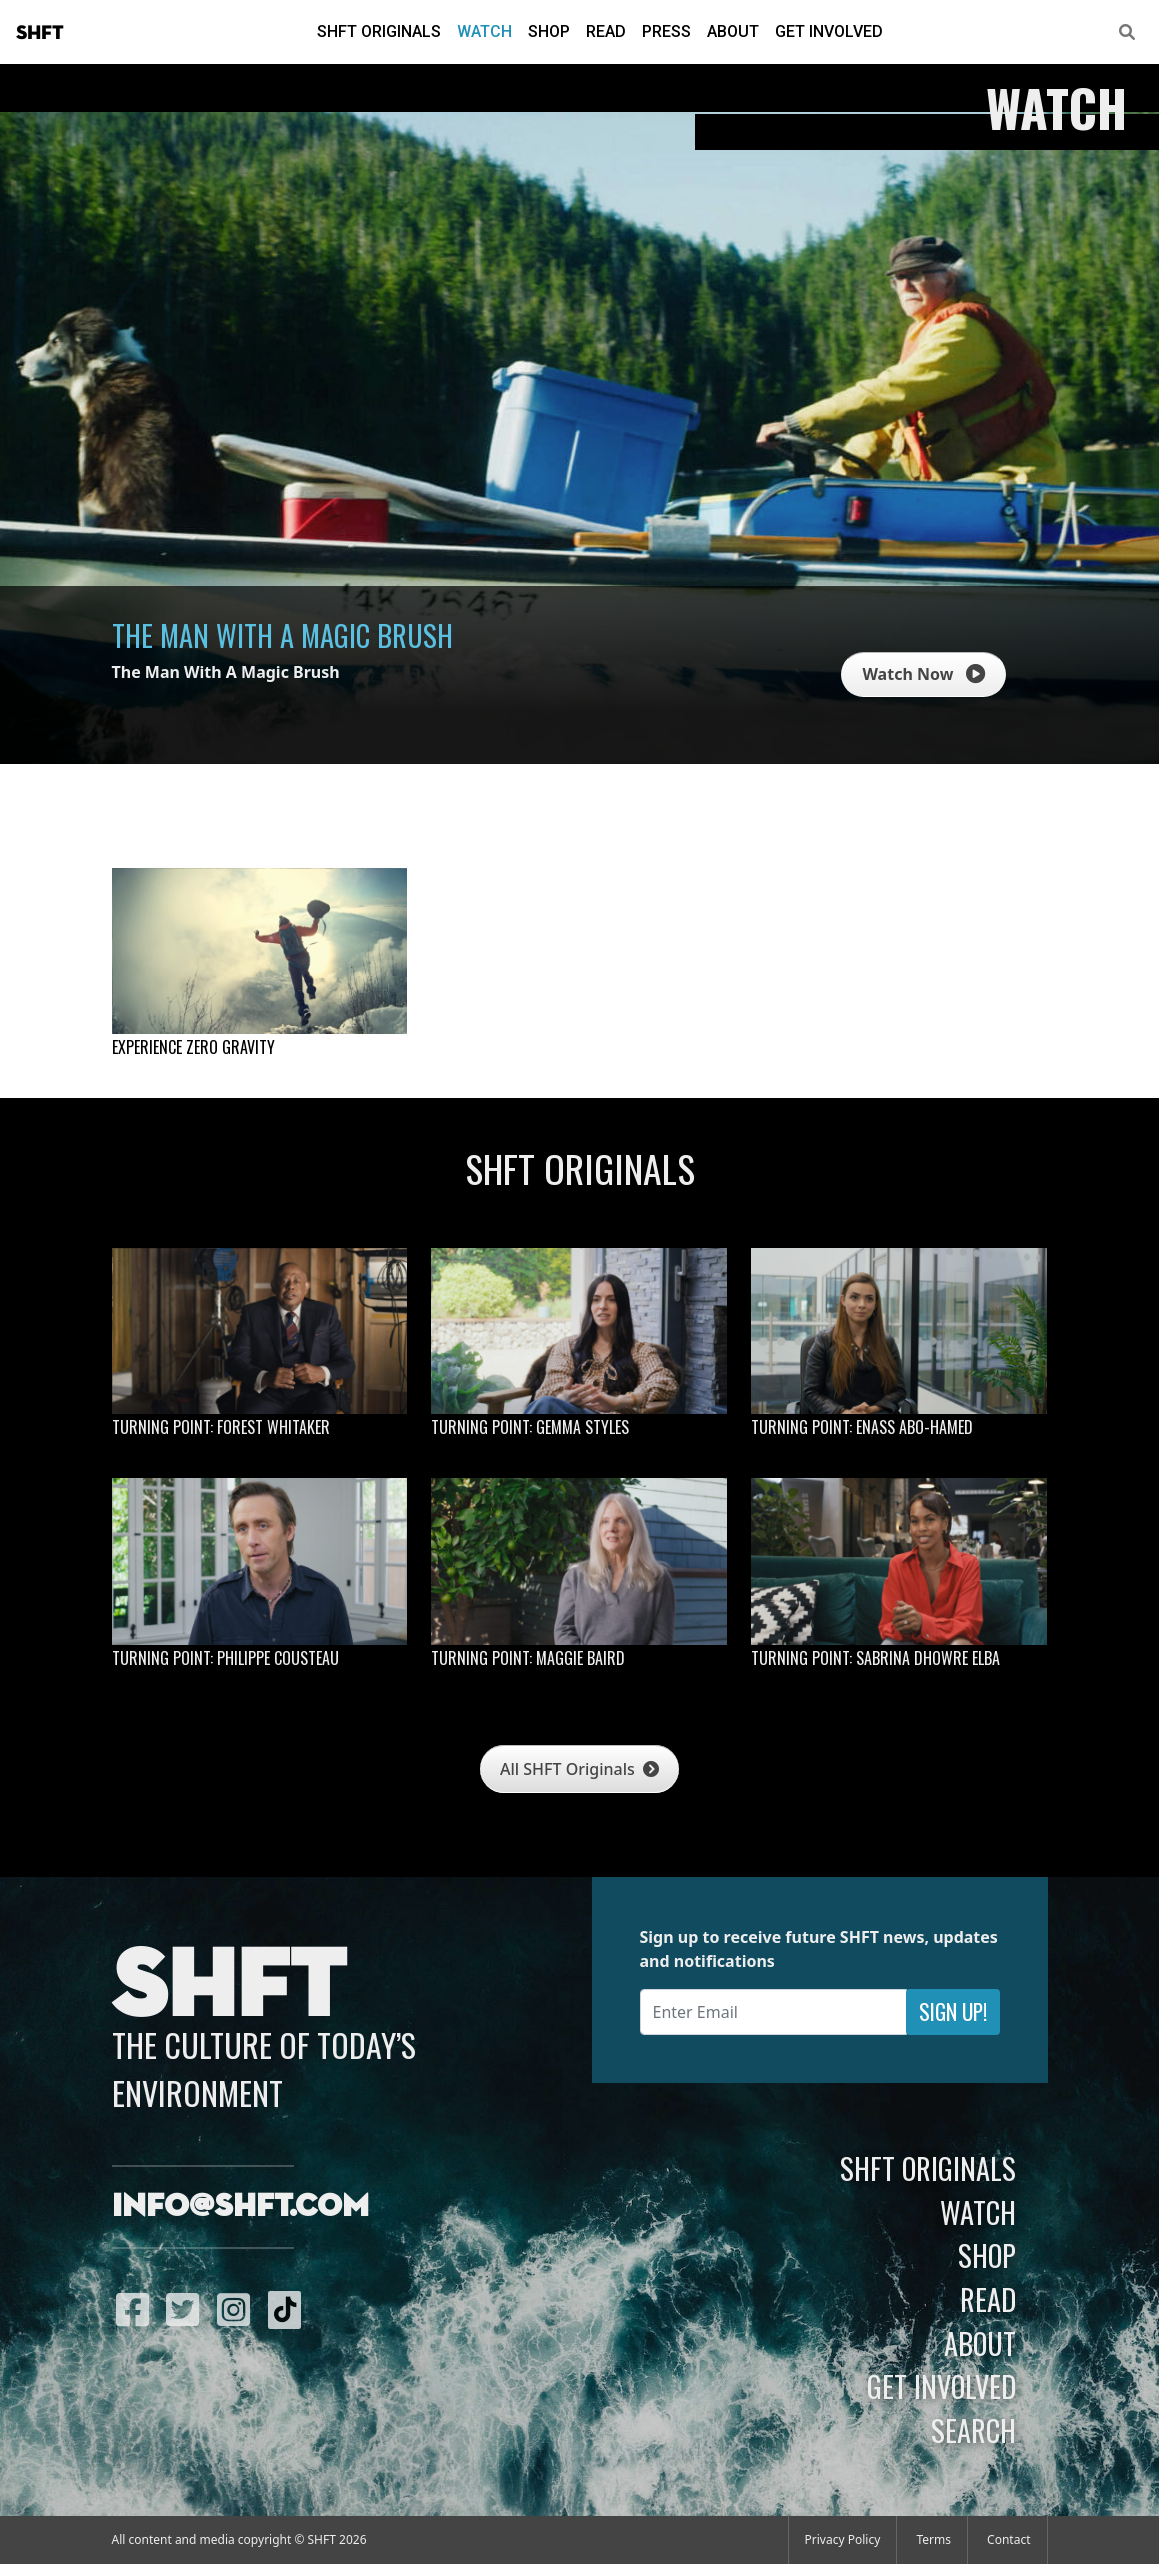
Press (666, 31)
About (733, 31)
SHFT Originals (379, 31)
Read (606, 31)
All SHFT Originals (579, 1769)
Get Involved (829, 31)
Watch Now (923, 674)
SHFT (40, 33)
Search (973, 2430)
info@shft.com (240, 2207)
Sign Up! (953, 2011)
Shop (549, 31)
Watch (484, 31)
